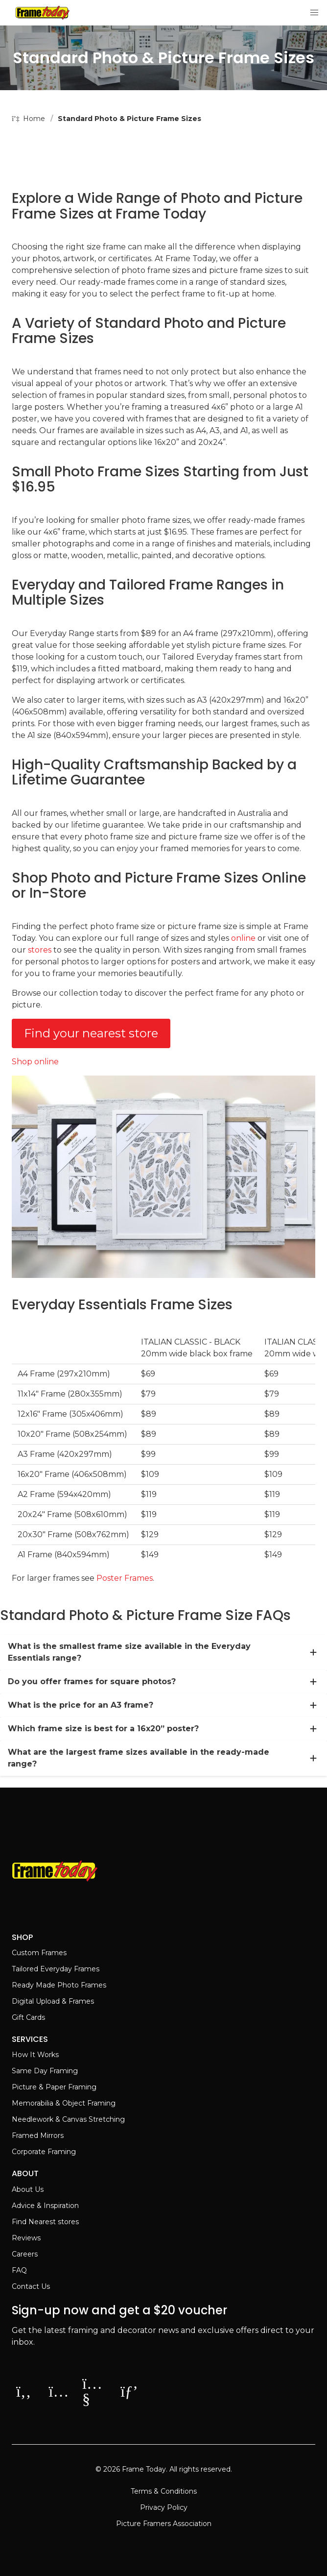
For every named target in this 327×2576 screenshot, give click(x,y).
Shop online (35, 1061)
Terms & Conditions (164, 2491)
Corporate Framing (44, 2151)
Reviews (26, 2237)
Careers (25, 2254)
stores (39, 950)
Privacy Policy (163, 2507)
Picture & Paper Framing (54, 2087)
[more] (313, 1652)
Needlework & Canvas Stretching (68, 2119)
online (243, 938)
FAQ (19, 2270)
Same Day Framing (45, 2070)
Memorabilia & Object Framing (64, 2103)
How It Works (35, 2054)
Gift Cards (28, 2017)
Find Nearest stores (45, 2221)
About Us (28, 2189)
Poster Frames (124, 1578)
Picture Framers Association (163, 2523)
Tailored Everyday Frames (55, 1968)
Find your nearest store (91, 1033)
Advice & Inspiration (45, 2205)
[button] (314, 12)
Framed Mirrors (38, 2135)
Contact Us (31, 2286)
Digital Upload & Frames (53, 2001)
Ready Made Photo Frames (59, 1985)
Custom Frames (39, 1952)
